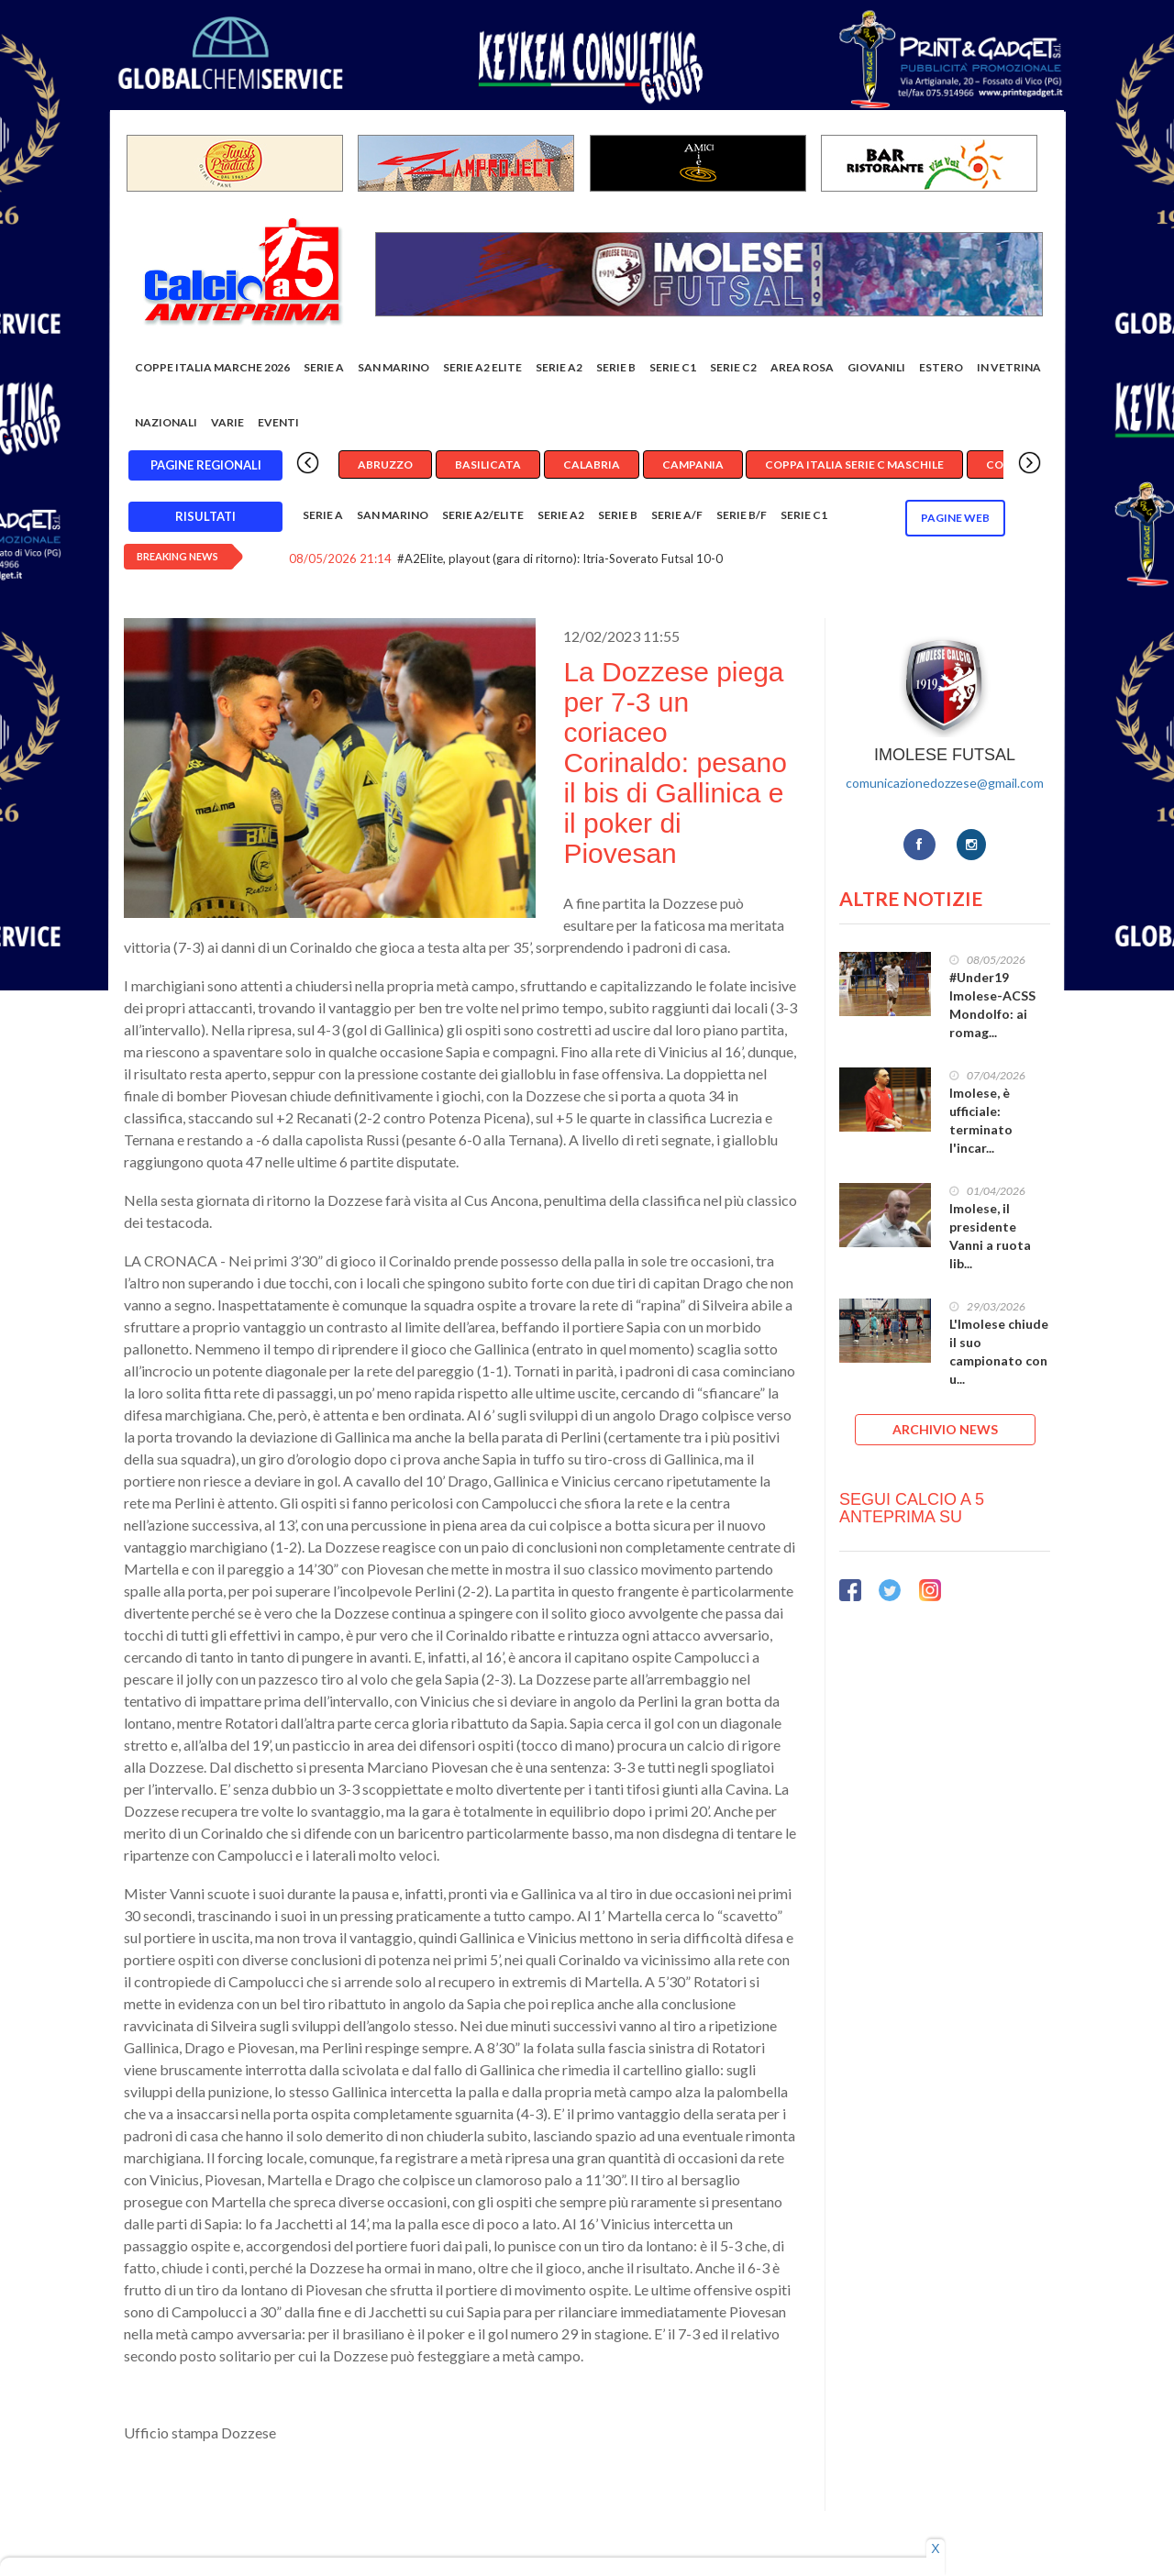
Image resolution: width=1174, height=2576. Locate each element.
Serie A (324, 367)
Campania (693, 464)
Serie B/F (741, 515)
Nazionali (166, 422)
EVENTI (278, 422)
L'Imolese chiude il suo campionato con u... (998, 1351)
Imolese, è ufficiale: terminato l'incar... (981, 1120)
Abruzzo (385, 464)
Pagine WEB (955, 518)
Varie (227, 422)
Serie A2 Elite (482, 367)
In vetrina (1009, 367)
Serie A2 (559, 367)
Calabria (591, 464)
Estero (941, 367)
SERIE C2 (733, 367)
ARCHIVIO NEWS (945, 1429)
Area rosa (802, 367)
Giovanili (876, 367)
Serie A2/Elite (483, 515)
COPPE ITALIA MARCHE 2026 (212, 367)
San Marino (393, 367)
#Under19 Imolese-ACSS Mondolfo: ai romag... (992, 1004)
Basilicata (488, 464)
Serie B (616, 367)
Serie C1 (672, 367)
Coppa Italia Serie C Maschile (854, 464)
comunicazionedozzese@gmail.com (945, 782)
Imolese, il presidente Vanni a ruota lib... (990, 1235)
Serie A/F (677, 515)
